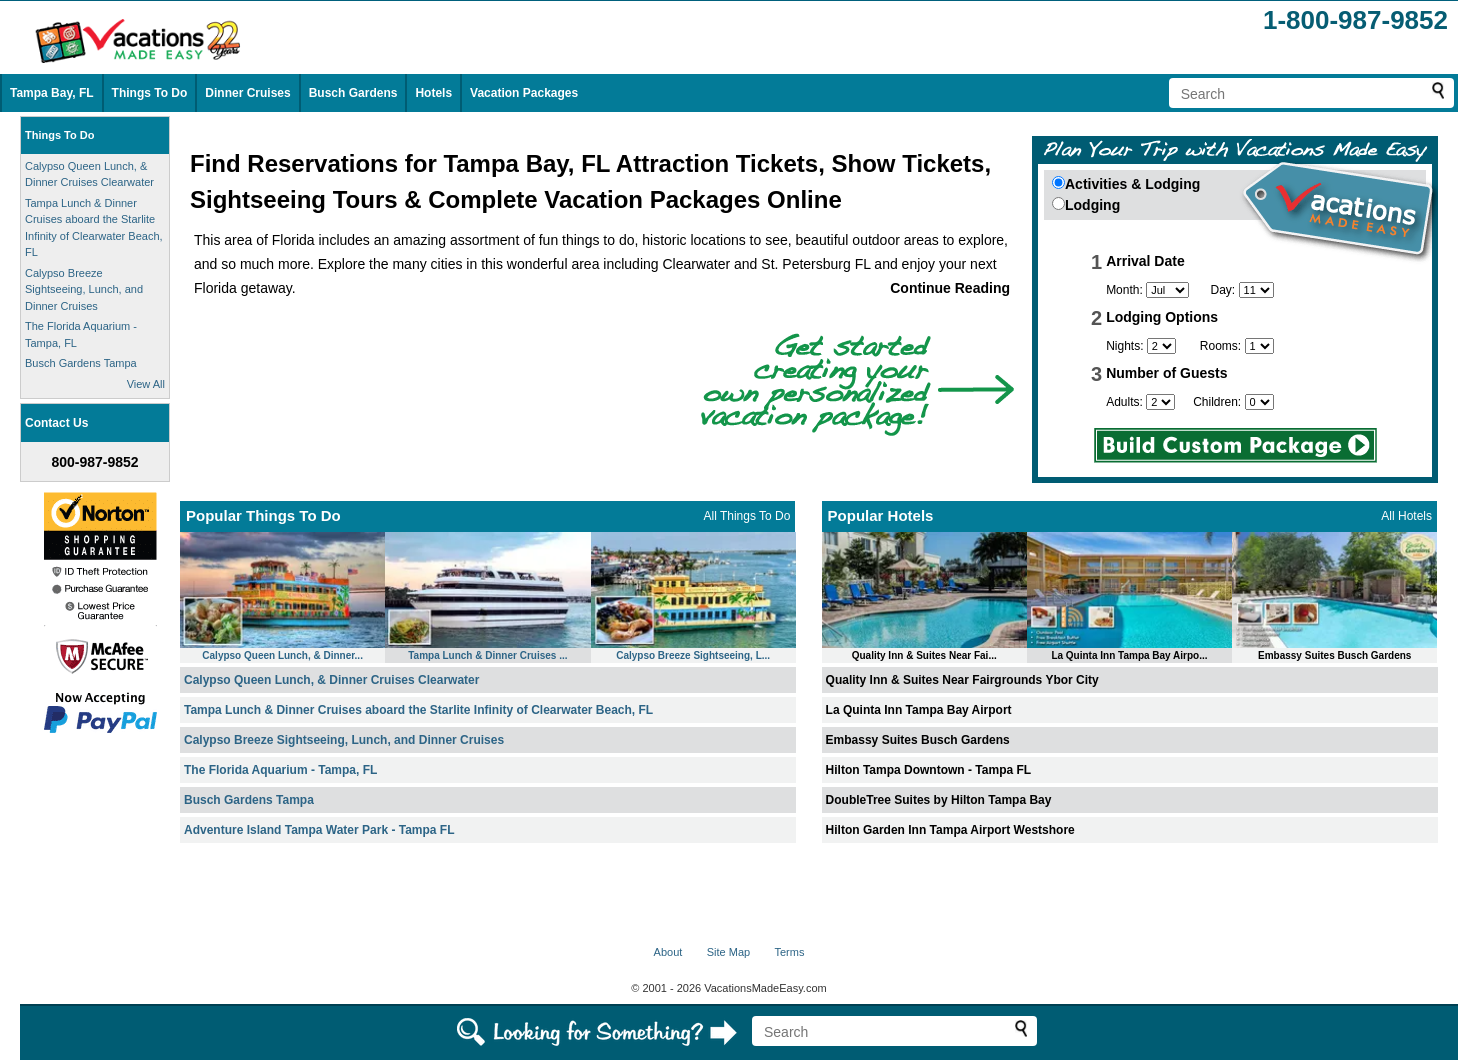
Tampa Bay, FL (52, 93)
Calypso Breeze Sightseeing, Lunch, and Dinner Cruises (84, 289)
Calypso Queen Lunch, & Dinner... (282, 655)
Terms (789, 952)
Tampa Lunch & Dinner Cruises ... (487, 655)
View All (146, 384)
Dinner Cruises (247, 93)
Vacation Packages (524, 93)
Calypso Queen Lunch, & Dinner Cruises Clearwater (331, 680)
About (668, 952)
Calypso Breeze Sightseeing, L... (693, 655)
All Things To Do (746, 516)
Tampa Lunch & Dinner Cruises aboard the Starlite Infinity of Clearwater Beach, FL (418, 710)
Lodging (1092, 205)
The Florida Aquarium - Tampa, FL (280, 770)
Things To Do (150, 93)
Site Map (728, 952)
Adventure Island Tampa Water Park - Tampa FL (319, 830)
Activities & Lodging (1132, 184)
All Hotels (1406, 516)
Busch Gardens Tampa (81, 363)
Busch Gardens (353, 93)
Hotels (433, 93)
